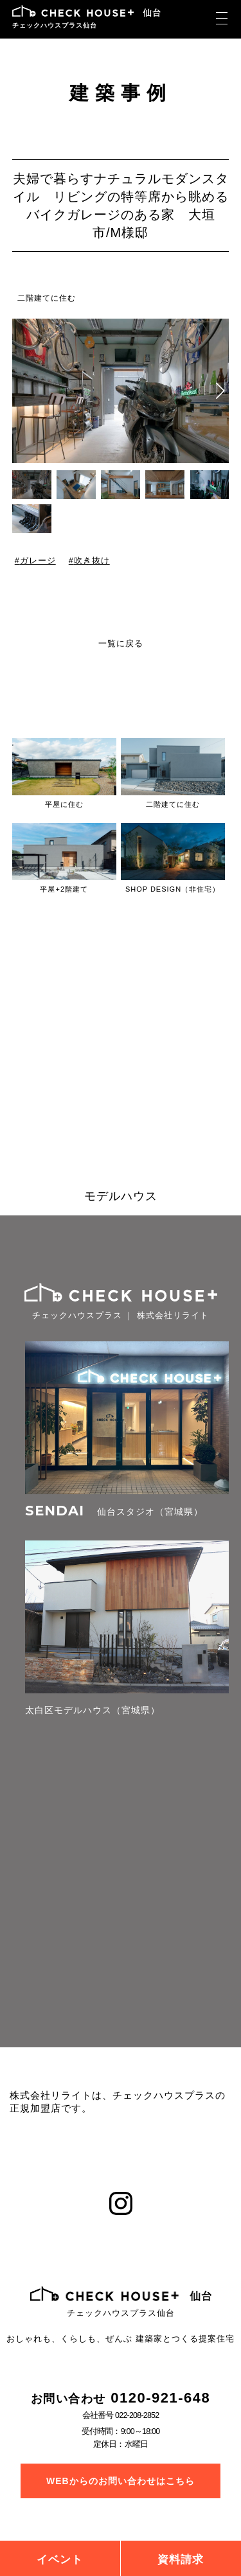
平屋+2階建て (64, 889)
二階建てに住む (46, 298)
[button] (220, 390)
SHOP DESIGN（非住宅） (172, 889)
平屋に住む (64, 804)
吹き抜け (91, 560)
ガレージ (37, 560)
